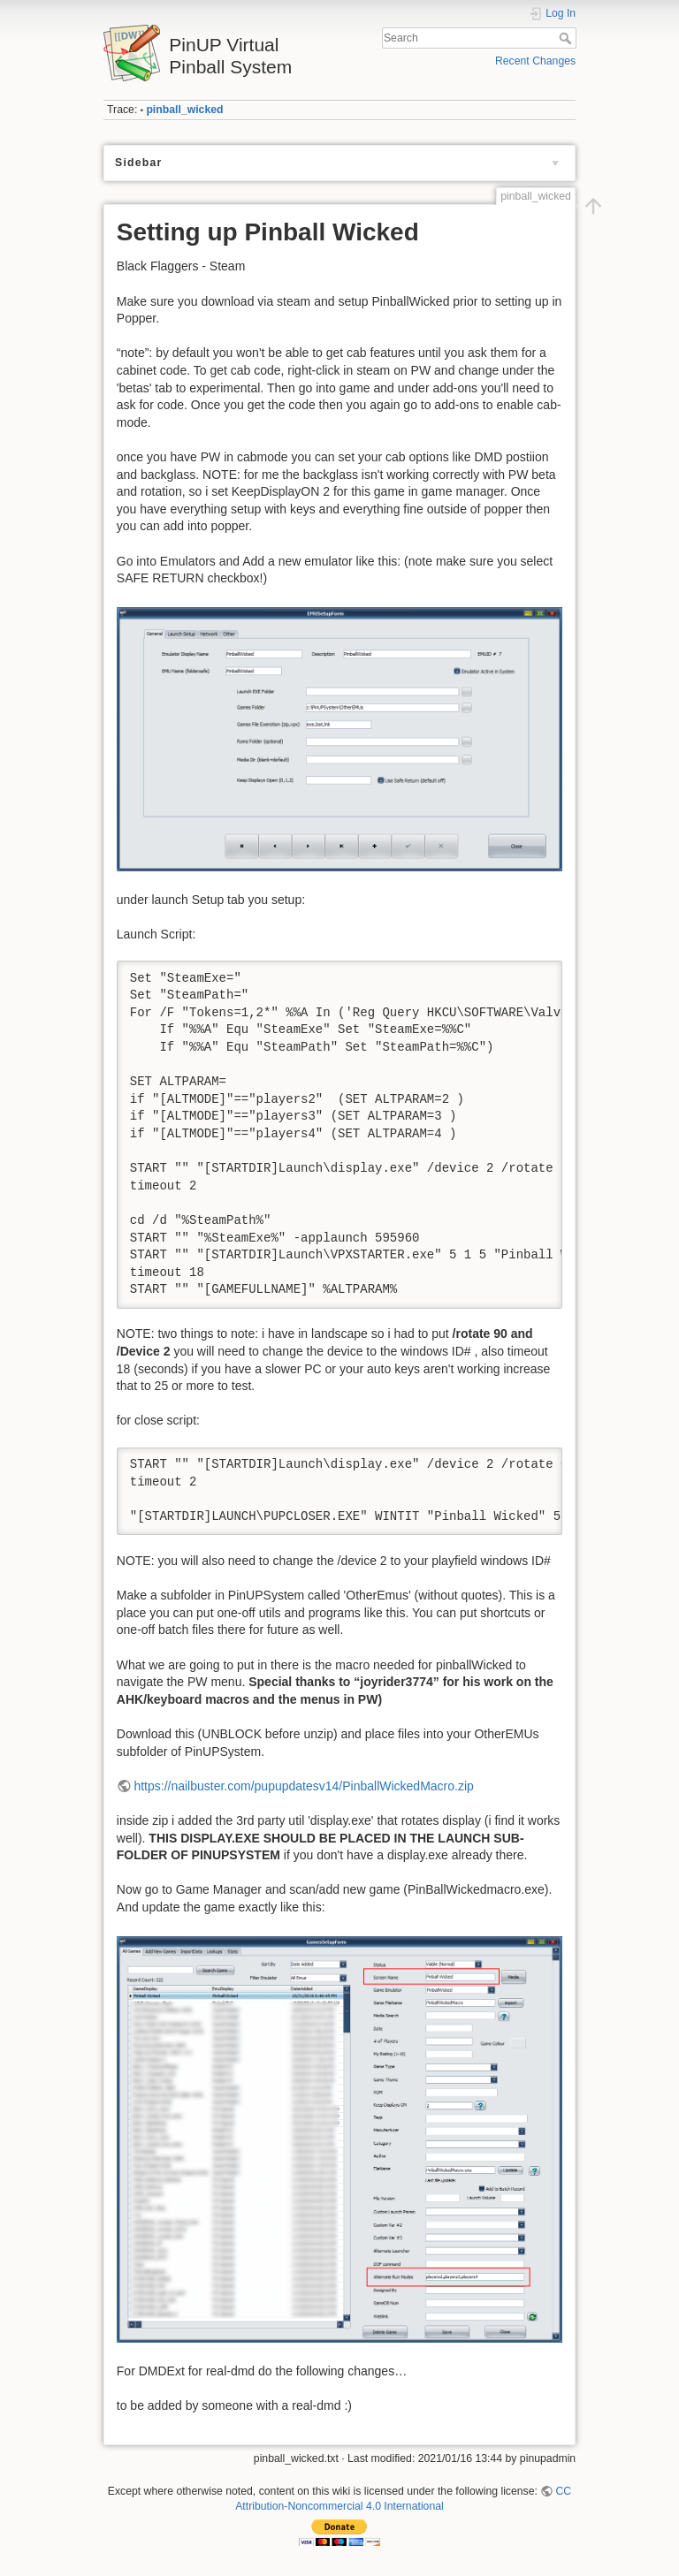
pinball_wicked (184, 109)
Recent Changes (535, 61)
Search (567, 38)
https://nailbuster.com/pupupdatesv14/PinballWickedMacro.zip (303, 1786)
